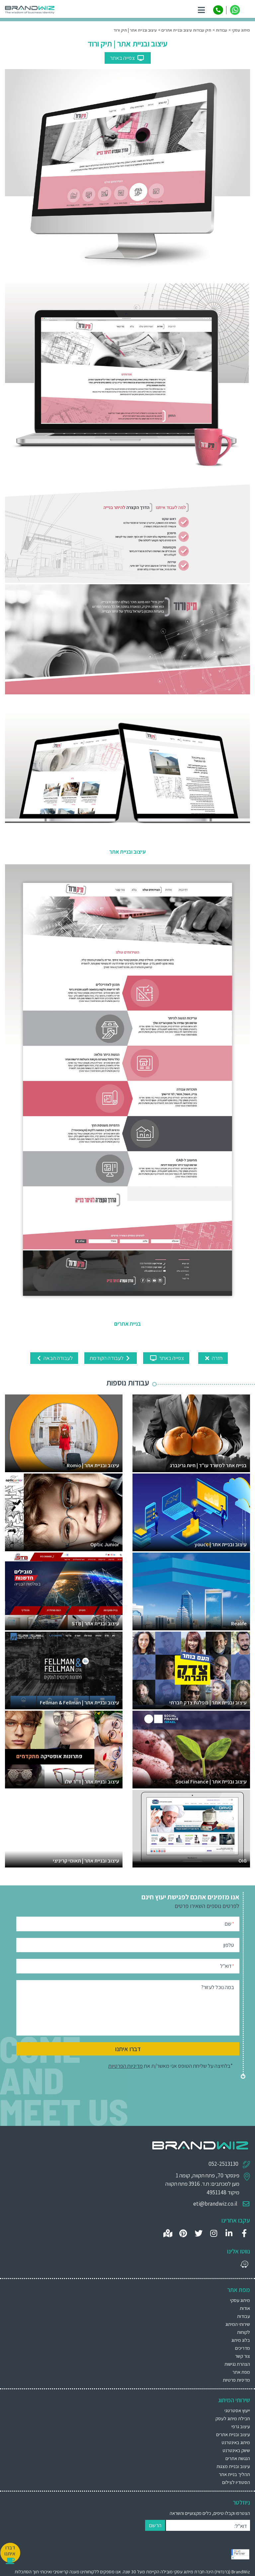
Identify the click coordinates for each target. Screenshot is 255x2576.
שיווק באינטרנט (236, 2450)
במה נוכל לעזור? (217, 1987)
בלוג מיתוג (240, 2340)
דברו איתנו (128, 2049)
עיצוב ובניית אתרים (233, 2434)
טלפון (228, 1945)
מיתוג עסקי (240, 2300)
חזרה (213, 1358)
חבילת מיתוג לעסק (232, 2418)
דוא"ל (227, 1965)
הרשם (155, 2525)
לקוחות (243, 2332)
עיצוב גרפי (240, 2426)
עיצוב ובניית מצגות (233, 2466)
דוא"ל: (240, 2526)
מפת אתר (241, 2372)
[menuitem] (127, 2410)
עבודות (243, 2316)
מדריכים (242, 2348)
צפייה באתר (127, 57)
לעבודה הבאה (54, 1358)
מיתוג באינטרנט (235, 2442)
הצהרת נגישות (237, 2364)
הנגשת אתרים (237, 2458)
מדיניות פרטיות (236, 2380)
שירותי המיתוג (237, 2324)
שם (229, 1923)
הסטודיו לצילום (236, 2482)
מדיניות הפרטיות (125, 2065)
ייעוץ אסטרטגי (237, 2410)
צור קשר (242, 2356)
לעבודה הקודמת (110, 1358)
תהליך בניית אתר (234, 2474)
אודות (245, 2308)
